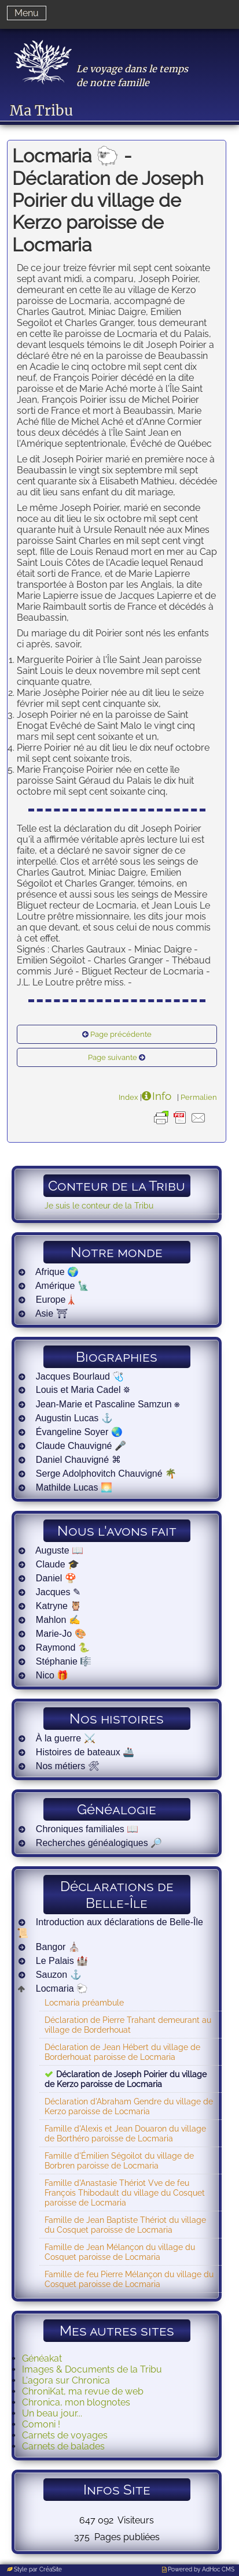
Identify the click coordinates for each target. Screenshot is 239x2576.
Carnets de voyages (65, 2435)
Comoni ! (41, 2424)
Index (128, 1097)
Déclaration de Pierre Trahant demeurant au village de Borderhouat (128, 2024)
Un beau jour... (52, 2413)
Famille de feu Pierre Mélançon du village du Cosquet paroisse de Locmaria (129, 2279)
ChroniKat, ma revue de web (83, 2391)
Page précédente (121, 1034)
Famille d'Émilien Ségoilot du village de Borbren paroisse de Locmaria (119, 2160)
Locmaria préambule (84, 2002)
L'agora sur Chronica (66, 2380)
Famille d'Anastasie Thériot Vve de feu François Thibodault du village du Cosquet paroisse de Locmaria (125, 2192)
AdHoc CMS (218, 2569)
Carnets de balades (63, 2446)
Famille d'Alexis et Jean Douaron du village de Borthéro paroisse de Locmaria (125, 2133)
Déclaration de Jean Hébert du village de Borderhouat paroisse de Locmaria (122, 2052)
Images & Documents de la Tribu (92, 2369)
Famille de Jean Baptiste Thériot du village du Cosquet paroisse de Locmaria (125, 2224)
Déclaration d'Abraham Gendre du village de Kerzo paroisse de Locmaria (129, 2106)
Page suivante (112, 1057)
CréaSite (50, 2569)
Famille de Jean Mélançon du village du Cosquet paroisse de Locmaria (120, 2252)
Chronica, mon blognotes (76, 2402)
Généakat (42, 2358)
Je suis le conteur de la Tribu (99, 1205)
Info (161, 1095)
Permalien (199, 1097)
